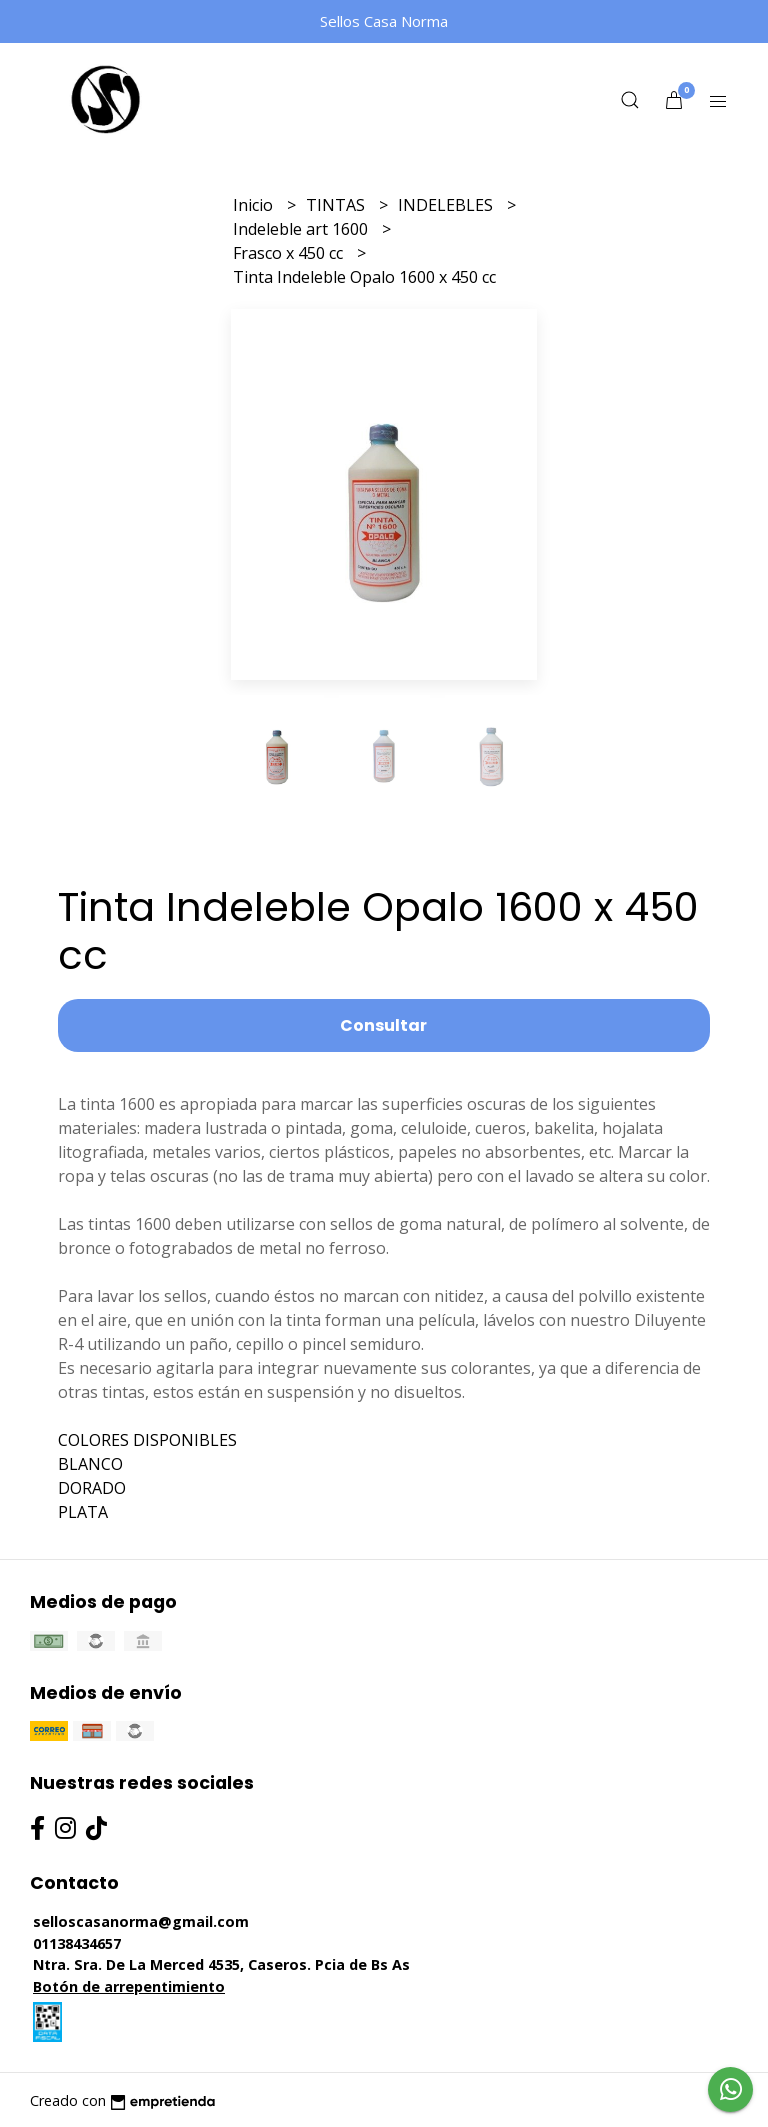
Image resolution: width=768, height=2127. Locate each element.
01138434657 (77, 1943)
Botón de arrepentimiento (129, 1986)
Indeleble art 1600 (302, 229)
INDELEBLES (447, 205)
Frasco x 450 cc (290, 253)
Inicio (255, 205)
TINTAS (337, 205)
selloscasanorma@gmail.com (141, 1921)
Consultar (383, 1025)
